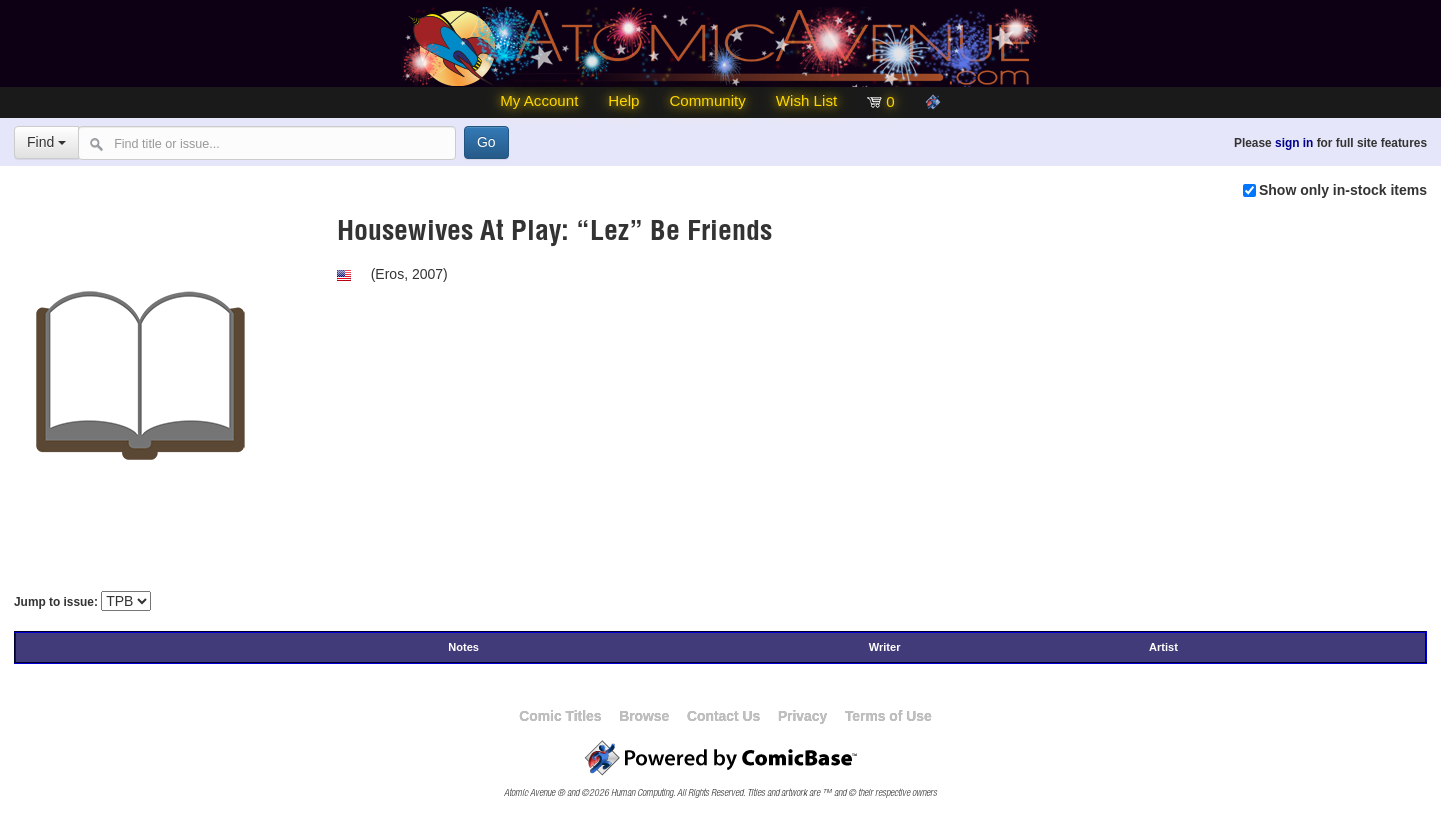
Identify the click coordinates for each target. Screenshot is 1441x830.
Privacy (802, 716)
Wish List (806, 100)
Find (46, 142)
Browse (644, 716)
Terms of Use (888, 716)
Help (623, 100)
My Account (539, 100)
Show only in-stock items (1343, 190)
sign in (1294, 143)
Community (707, 100)
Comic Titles (560, 716)
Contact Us (723, 716)
